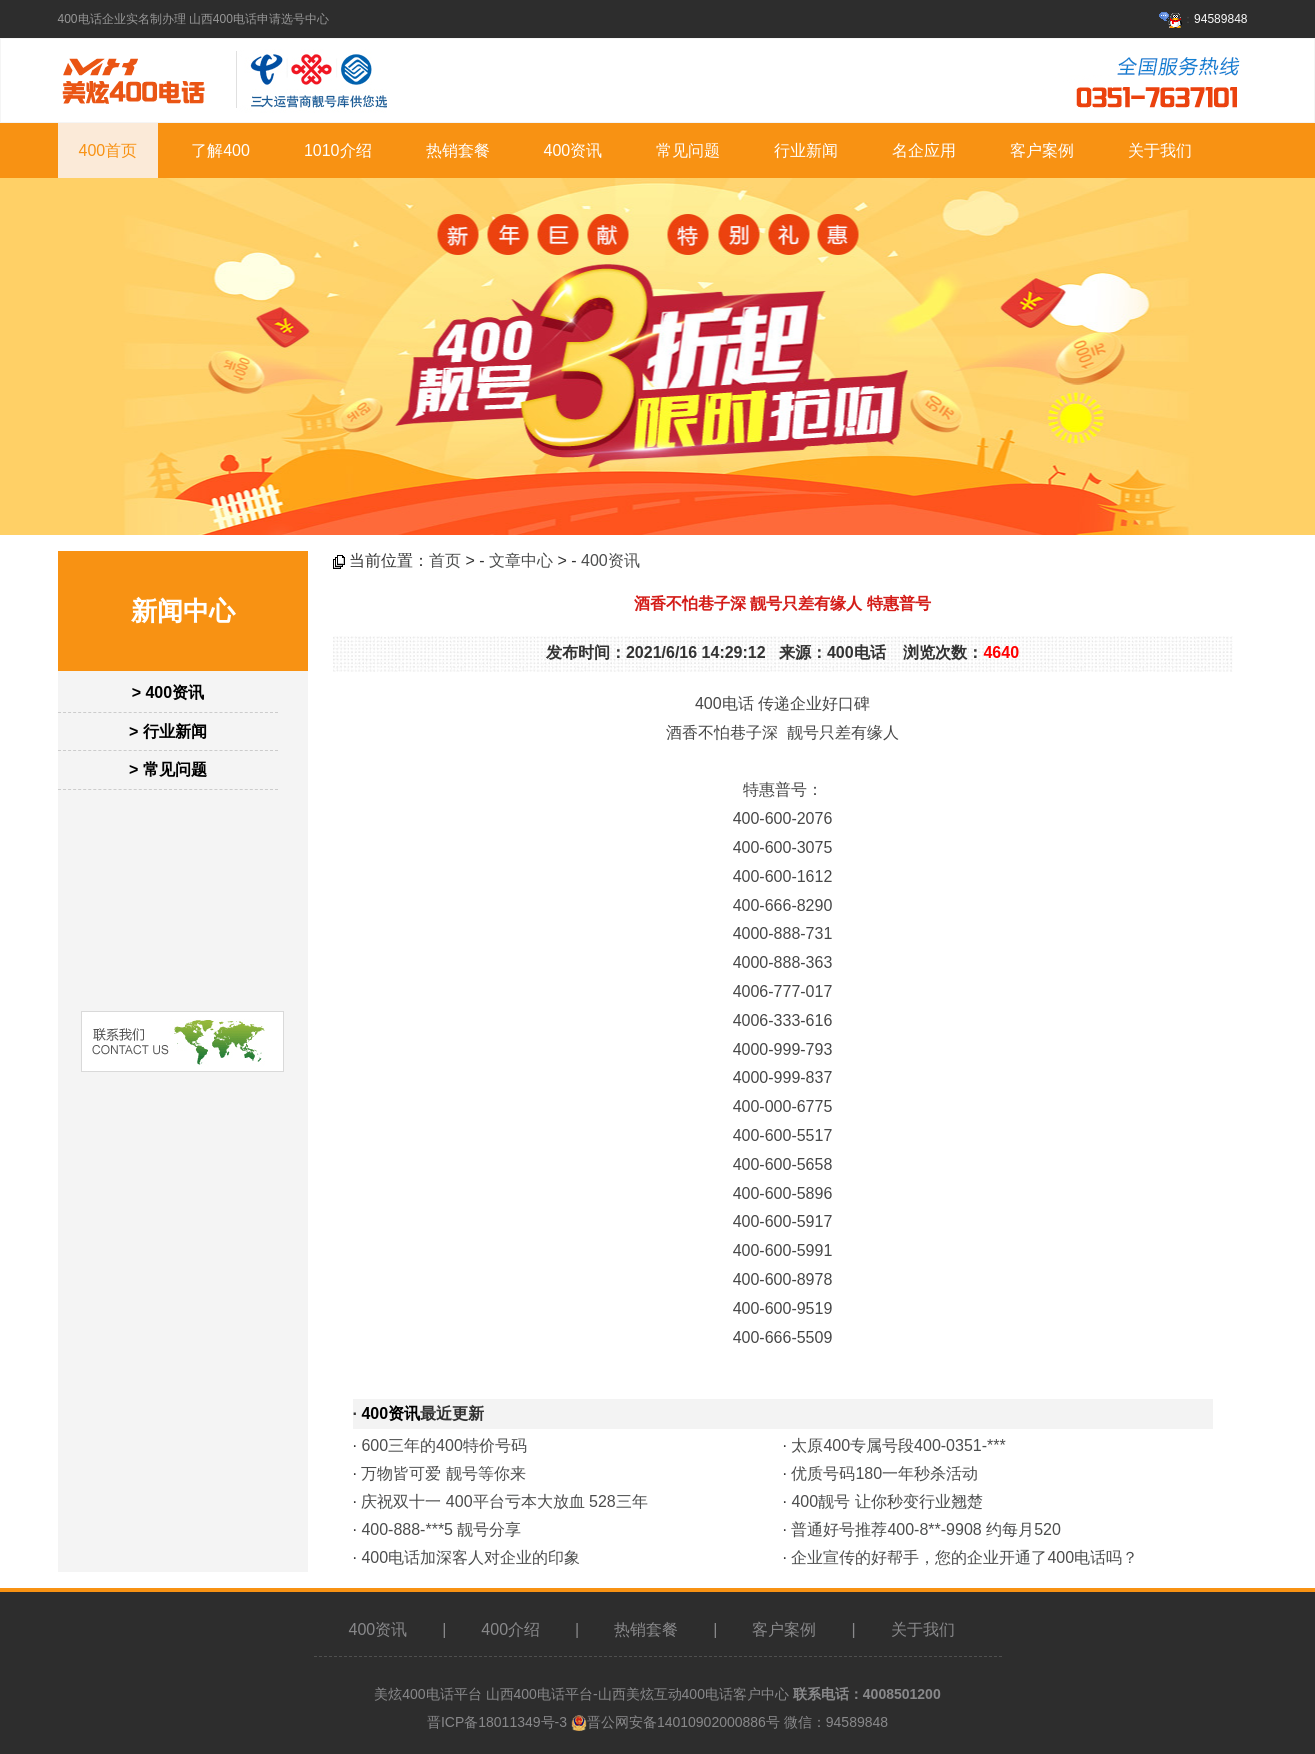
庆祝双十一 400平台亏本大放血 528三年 (504, 1501)
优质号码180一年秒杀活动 (884, 1473)
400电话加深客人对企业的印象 (470, 1557)
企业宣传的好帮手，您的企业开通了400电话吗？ (964, 1557)
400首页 (108, 150)
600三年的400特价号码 (443, 1445)
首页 (445, 560)
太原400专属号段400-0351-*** (898, 1445)
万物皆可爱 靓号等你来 (443, 1473)
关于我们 (1160, 150)
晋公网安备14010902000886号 (683, 1722)
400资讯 (573, 150)
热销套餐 (458, 150)
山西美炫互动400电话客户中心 (693, 1694)
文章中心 (521, 560)
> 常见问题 (168, 769)
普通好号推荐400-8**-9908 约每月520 (925, 1529)
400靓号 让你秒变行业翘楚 (886, 1501)
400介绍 (510, 1629)
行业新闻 (806, 150)
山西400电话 (525, 1694)
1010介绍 (338, 150)
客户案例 (1042, 150)
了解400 (220, 150)
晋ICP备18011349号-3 (497, 1722)
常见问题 (688, 150)
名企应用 (924, 150)
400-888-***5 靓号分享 (441, 1529)
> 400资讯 (168, 692)
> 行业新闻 (168, 731)
